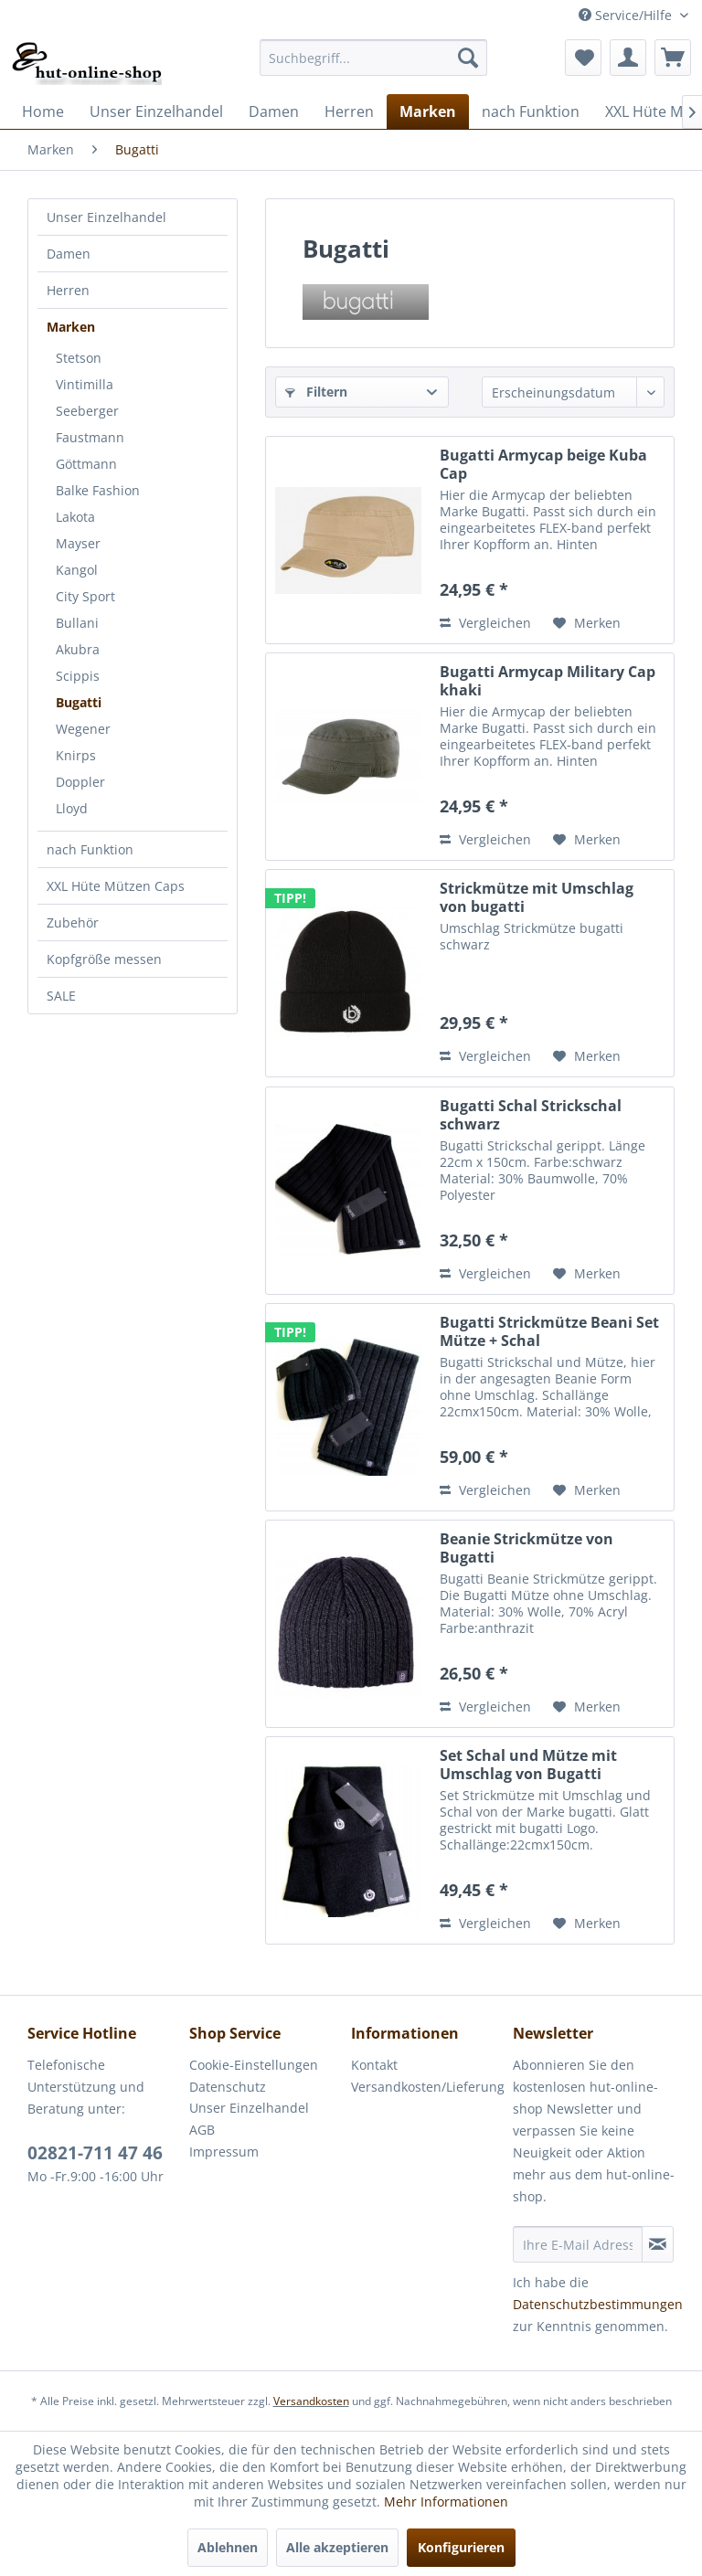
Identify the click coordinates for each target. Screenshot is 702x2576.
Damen (68, 253)
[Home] (43, 111)
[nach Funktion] (530, 111)
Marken (71, 326)
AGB (202, 2129)
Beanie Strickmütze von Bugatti (526, 1548)
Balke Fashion (98, 490)
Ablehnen (227, 2547)
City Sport (85, 596)
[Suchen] (468, 57)
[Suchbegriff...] (374, 57)
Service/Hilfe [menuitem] (627, 15)
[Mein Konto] (628, 57)
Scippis (78, 675)
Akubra (78, 649)
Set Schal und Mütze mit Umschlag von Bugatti (528, 1764)
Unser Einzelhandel (106, 217)
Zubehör (73, 922)
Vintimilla (84, 384)
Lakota (75, 516)
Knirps (76, 755)
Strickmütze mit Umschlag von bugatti (536, 897)
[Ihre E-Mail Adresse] (578, 2244)
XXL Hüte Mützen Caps (116, 886)
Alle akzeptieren (337, 2547)
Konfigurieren (461, 2547)
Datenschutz (227, 2086)
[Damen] (274, 111)
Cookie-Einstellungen (253, 2064)
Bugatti (78, 702)
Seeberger (87, 410)
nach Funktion (90, 849)
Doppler (80, 781)
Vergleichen (485, 622)
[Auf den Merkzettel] (587, 623)
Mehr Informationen (446, 2501)
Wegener (83, 728)
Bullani (77, 622)
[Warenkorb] (672, 57)
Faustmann (90, 437)
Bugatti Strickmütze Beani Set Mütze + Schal (549, 1331)
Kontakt (374, 2064)
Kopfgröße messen (104, 959)
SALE (61, 995)
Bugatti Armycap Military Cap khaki (547, 681)
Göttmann (86, 463)
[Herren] (349, 111)
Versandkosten (311, 2401)
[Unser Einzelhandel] (156, 111)
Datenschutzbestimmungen (598, 2304)
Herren (68, 290)
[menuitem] (374, 57)
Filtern (316, 391)
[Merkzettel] (583, 57)
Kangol (77, 569)
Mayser (78, 543)
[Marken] (428, 111)
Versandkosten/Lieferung (427, 2086)
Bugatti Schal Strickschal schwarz (531, 1115)
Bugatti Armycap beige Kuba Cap (543, 464)
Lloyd (72, 808)
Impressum (224, 2151)
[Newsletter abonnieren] (658, 2244)
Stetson (78, 357)
